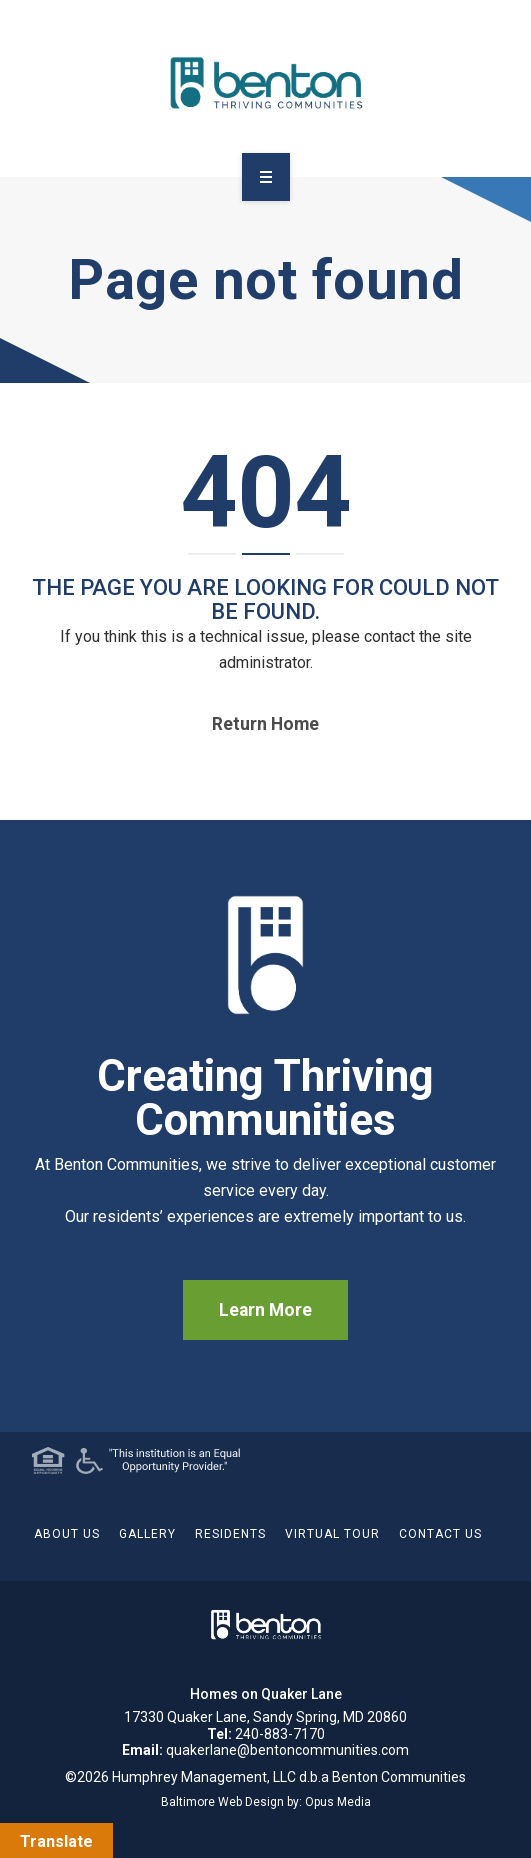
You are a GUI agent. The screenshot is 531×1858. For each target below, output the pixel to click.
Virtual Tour (332, 1534)
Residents (230, 1534)
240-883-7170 (280, 1734)
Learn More (265, 1310)
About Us (67, 1534)
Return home (265, 724)
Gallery (147, 1534)
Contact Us (440, 1534)
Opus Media (338, 1802)
